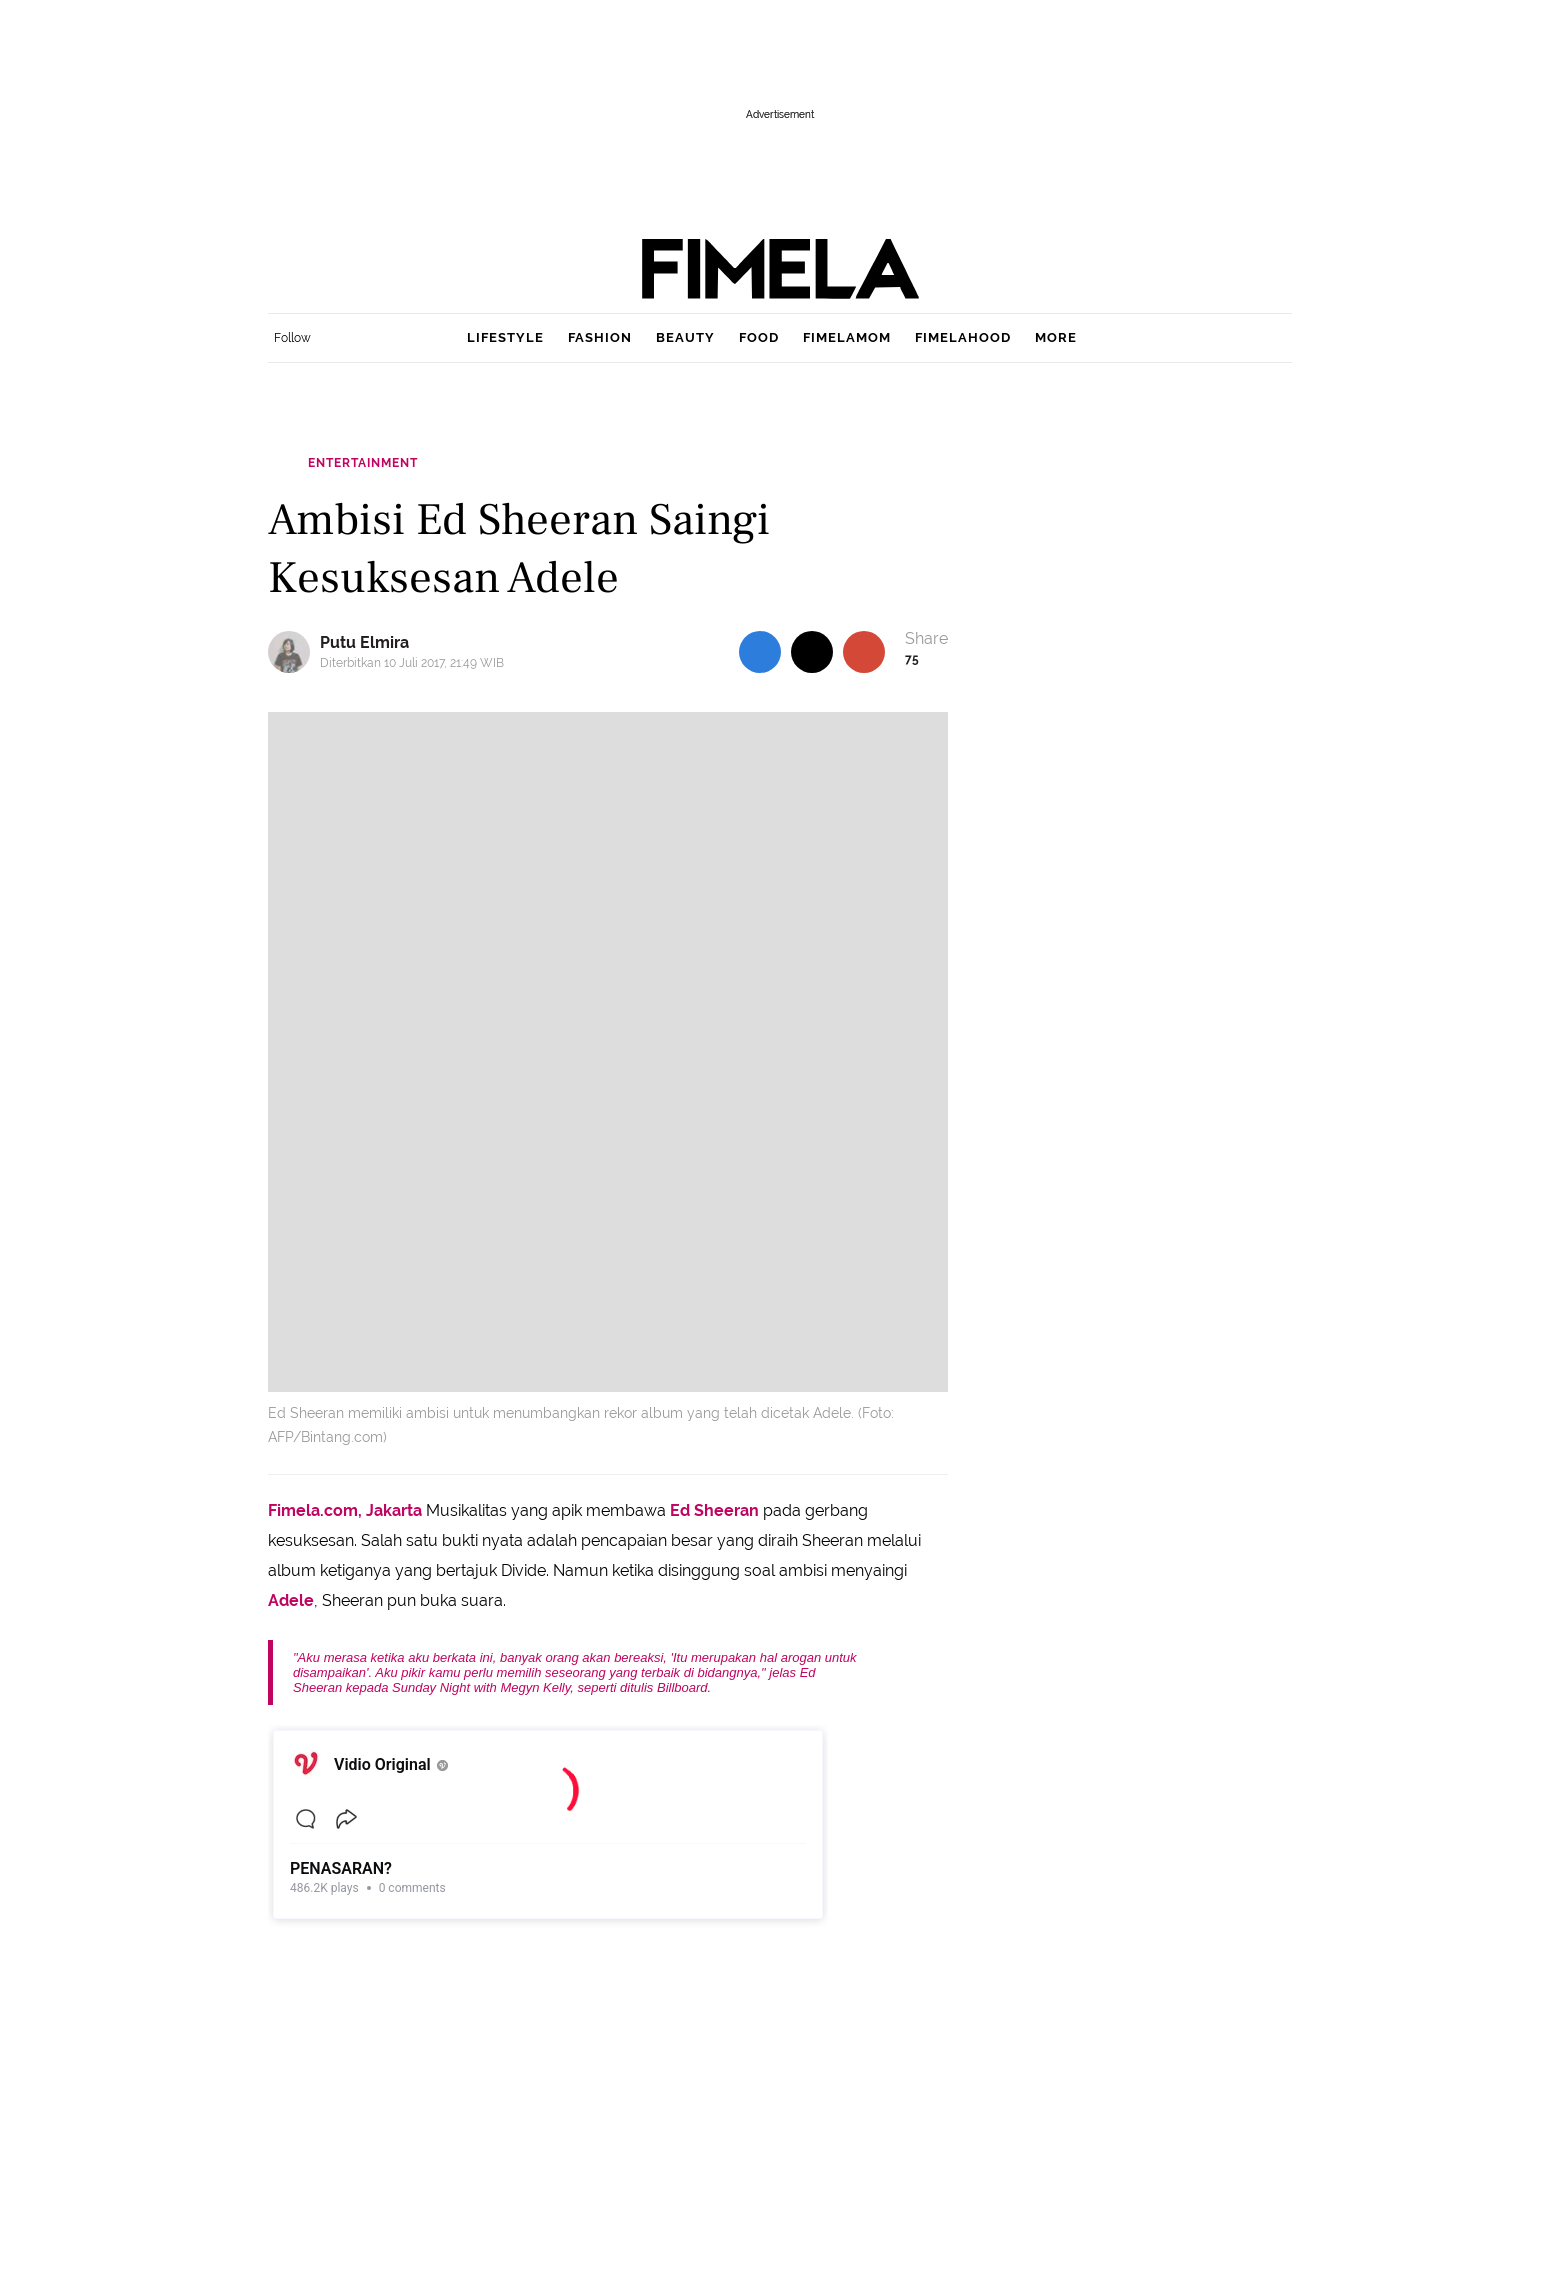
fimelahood (963, 337)
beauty (685, 337)
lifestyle (505, 337)
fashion (600, 337)
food (759, 337)
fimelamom (847, 337)
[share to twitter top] (812, 652)
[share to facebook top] (760, 652)
